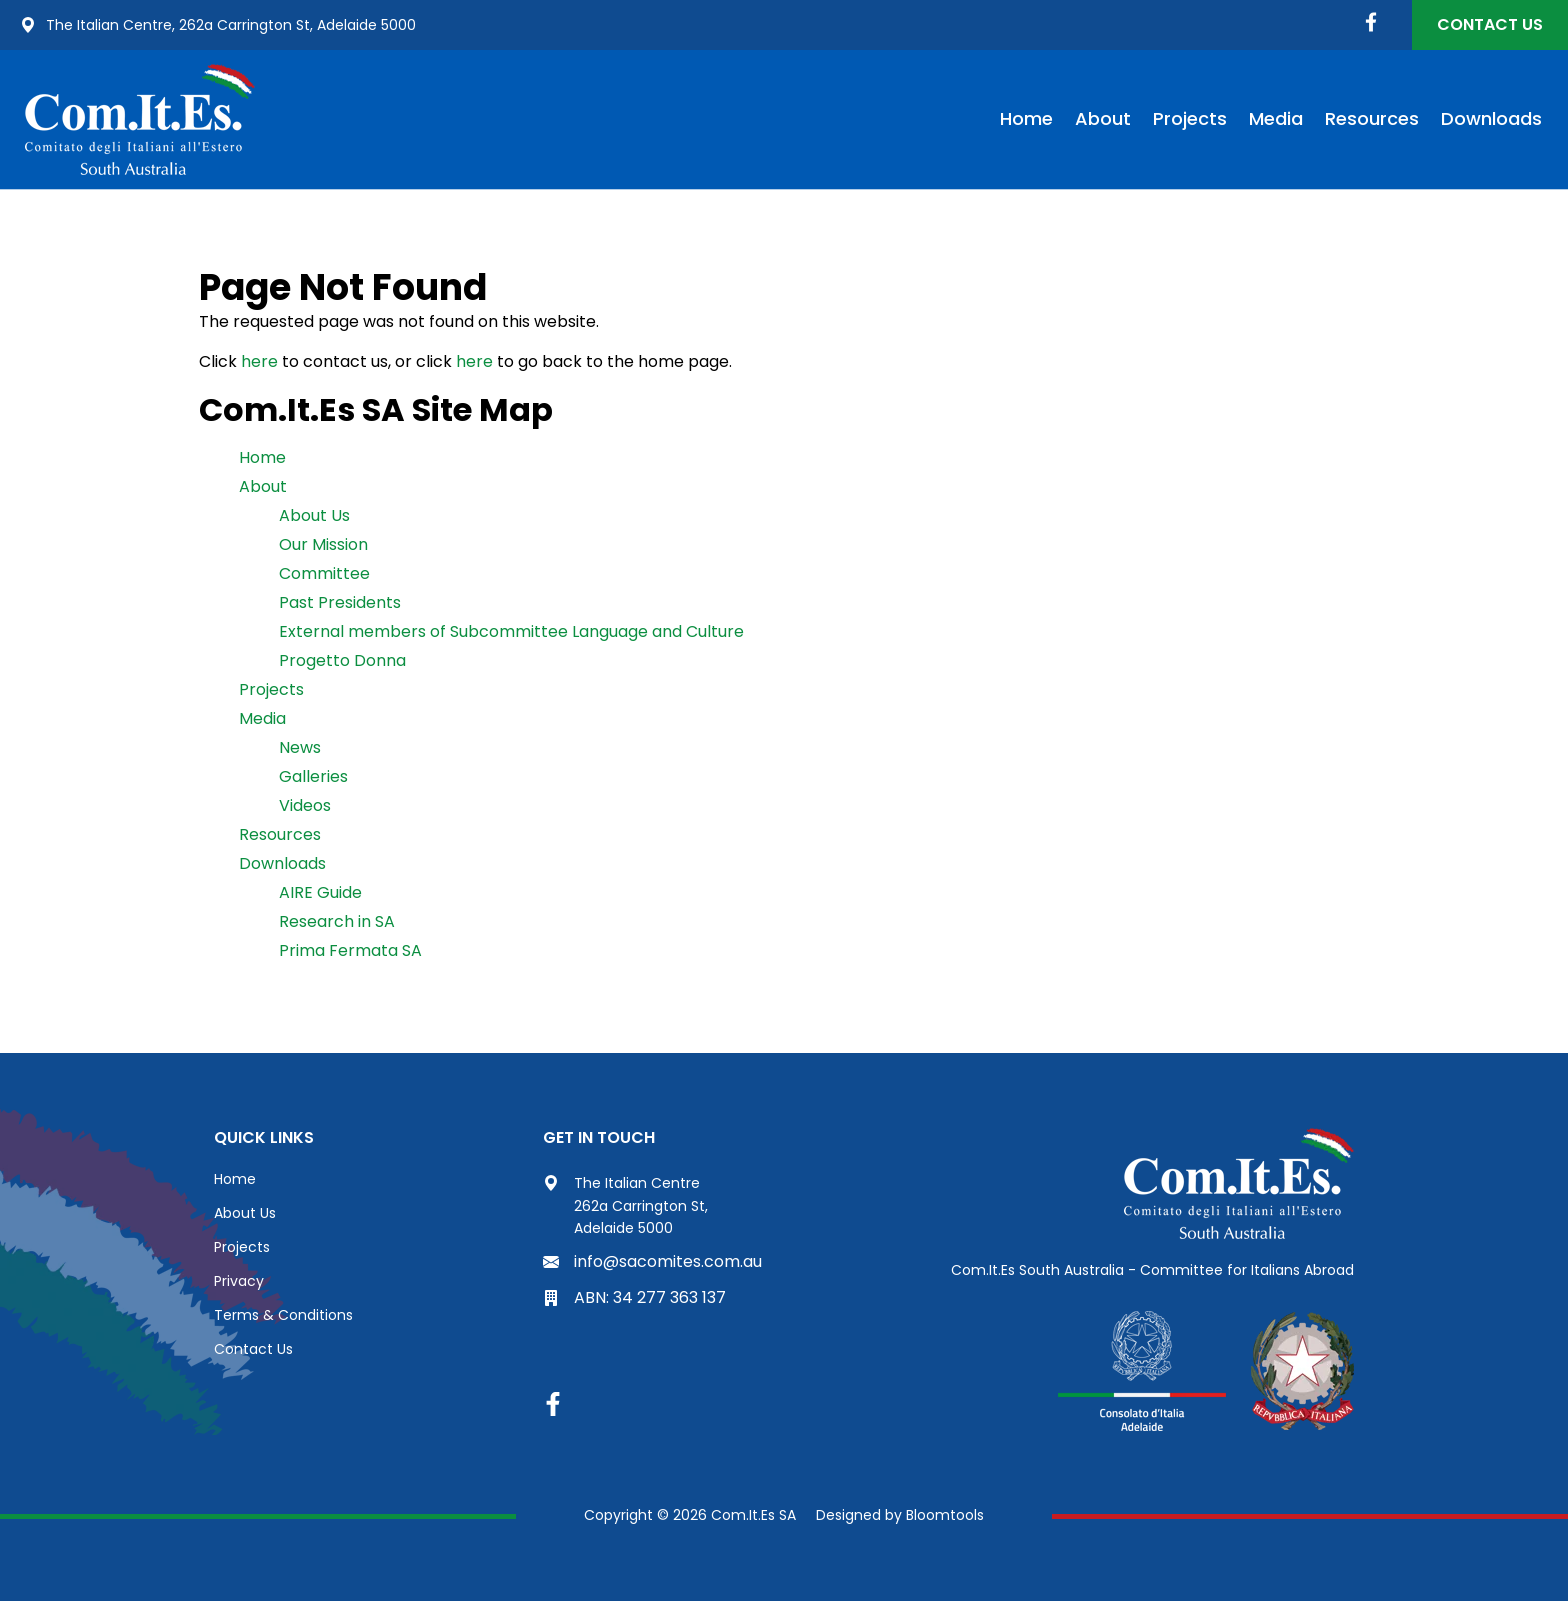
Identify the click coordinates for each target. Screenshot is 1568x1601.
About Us (314, 515)
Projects (1190, 118)
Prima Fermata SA (350, 950)
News (300, 747)
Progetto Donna (342, 660)
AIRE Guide (320, 892)
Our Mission (323, 544)
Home (1026, 118)
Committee (324, 573)
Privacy (239, 1281)
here (259, 361)
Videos (305, 805)
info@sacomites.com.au (652, 1261)
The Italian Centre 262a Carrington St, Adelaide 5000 (625, 1205)
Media (1276, 118)
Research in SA (337, 921)
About (1103, 118)
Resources (1372, 118)
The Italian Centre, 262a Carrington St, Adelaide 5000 (218, 25)
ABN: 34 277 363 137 (634, 1297)
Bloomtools (945, 1515)
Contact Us (1490, 24)
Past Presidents (340, 602)
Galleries (313, 776)
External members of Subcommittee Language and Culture (511, 631)
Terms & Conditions (283, 1315)
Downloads (1491, 118)
